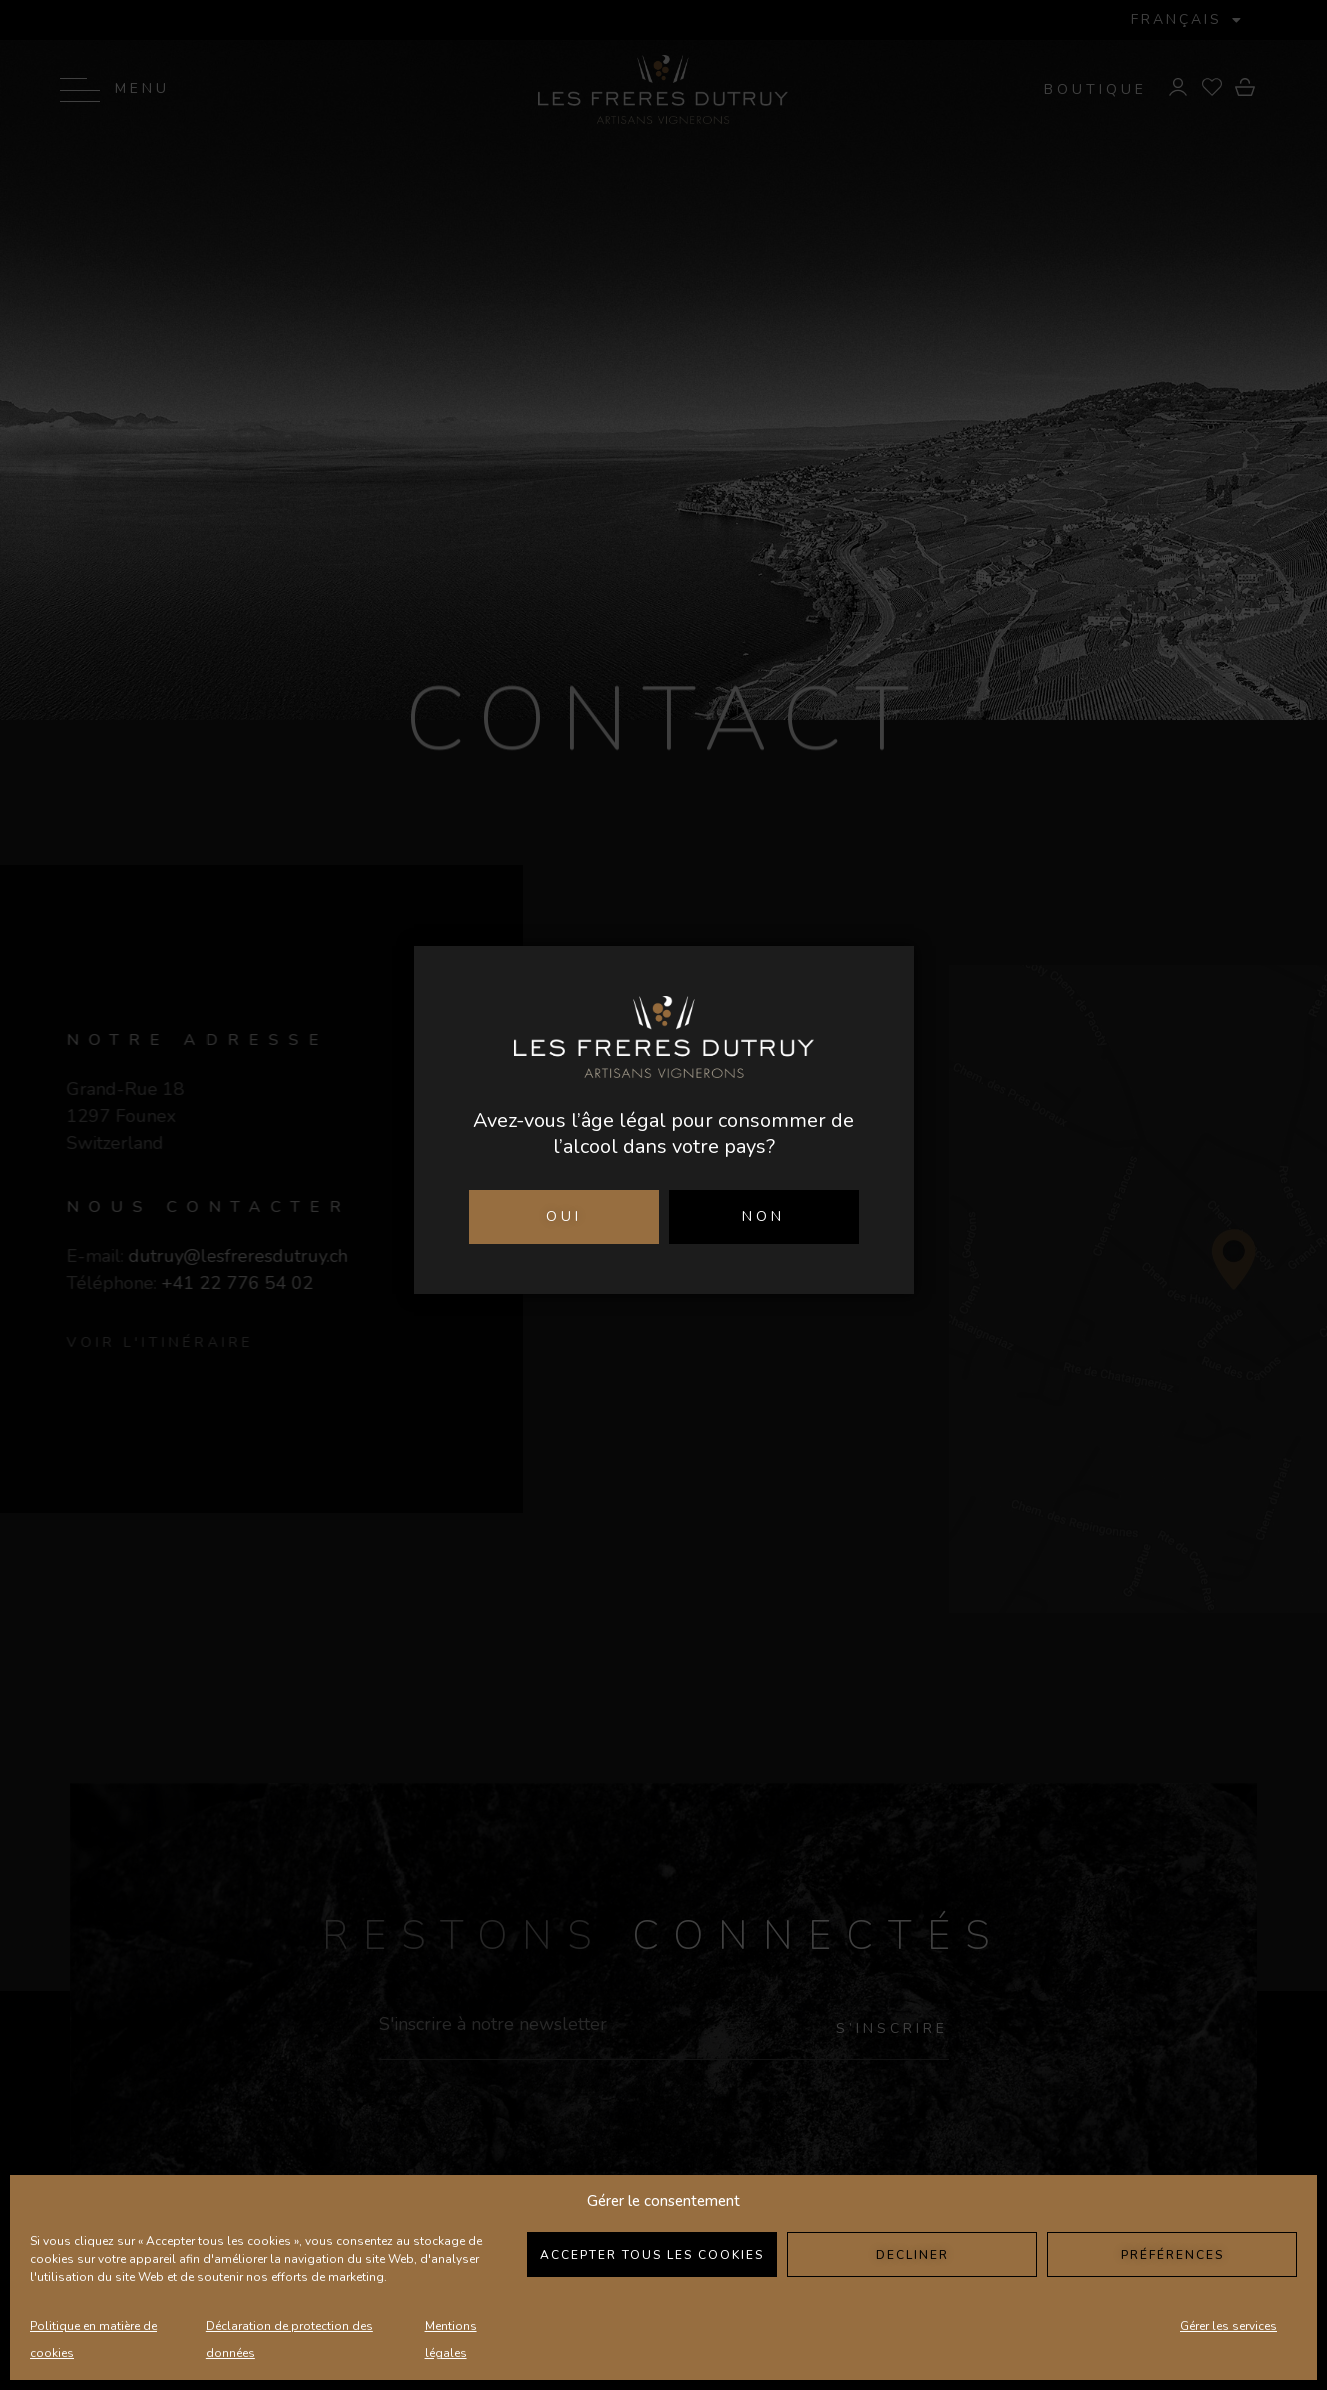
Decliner (912, 2255)
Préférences (1172, 2255)
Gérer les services (1228, 2326)
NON (763, 1216)
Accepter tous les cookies (652, 2255)
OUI (564, 1216)
